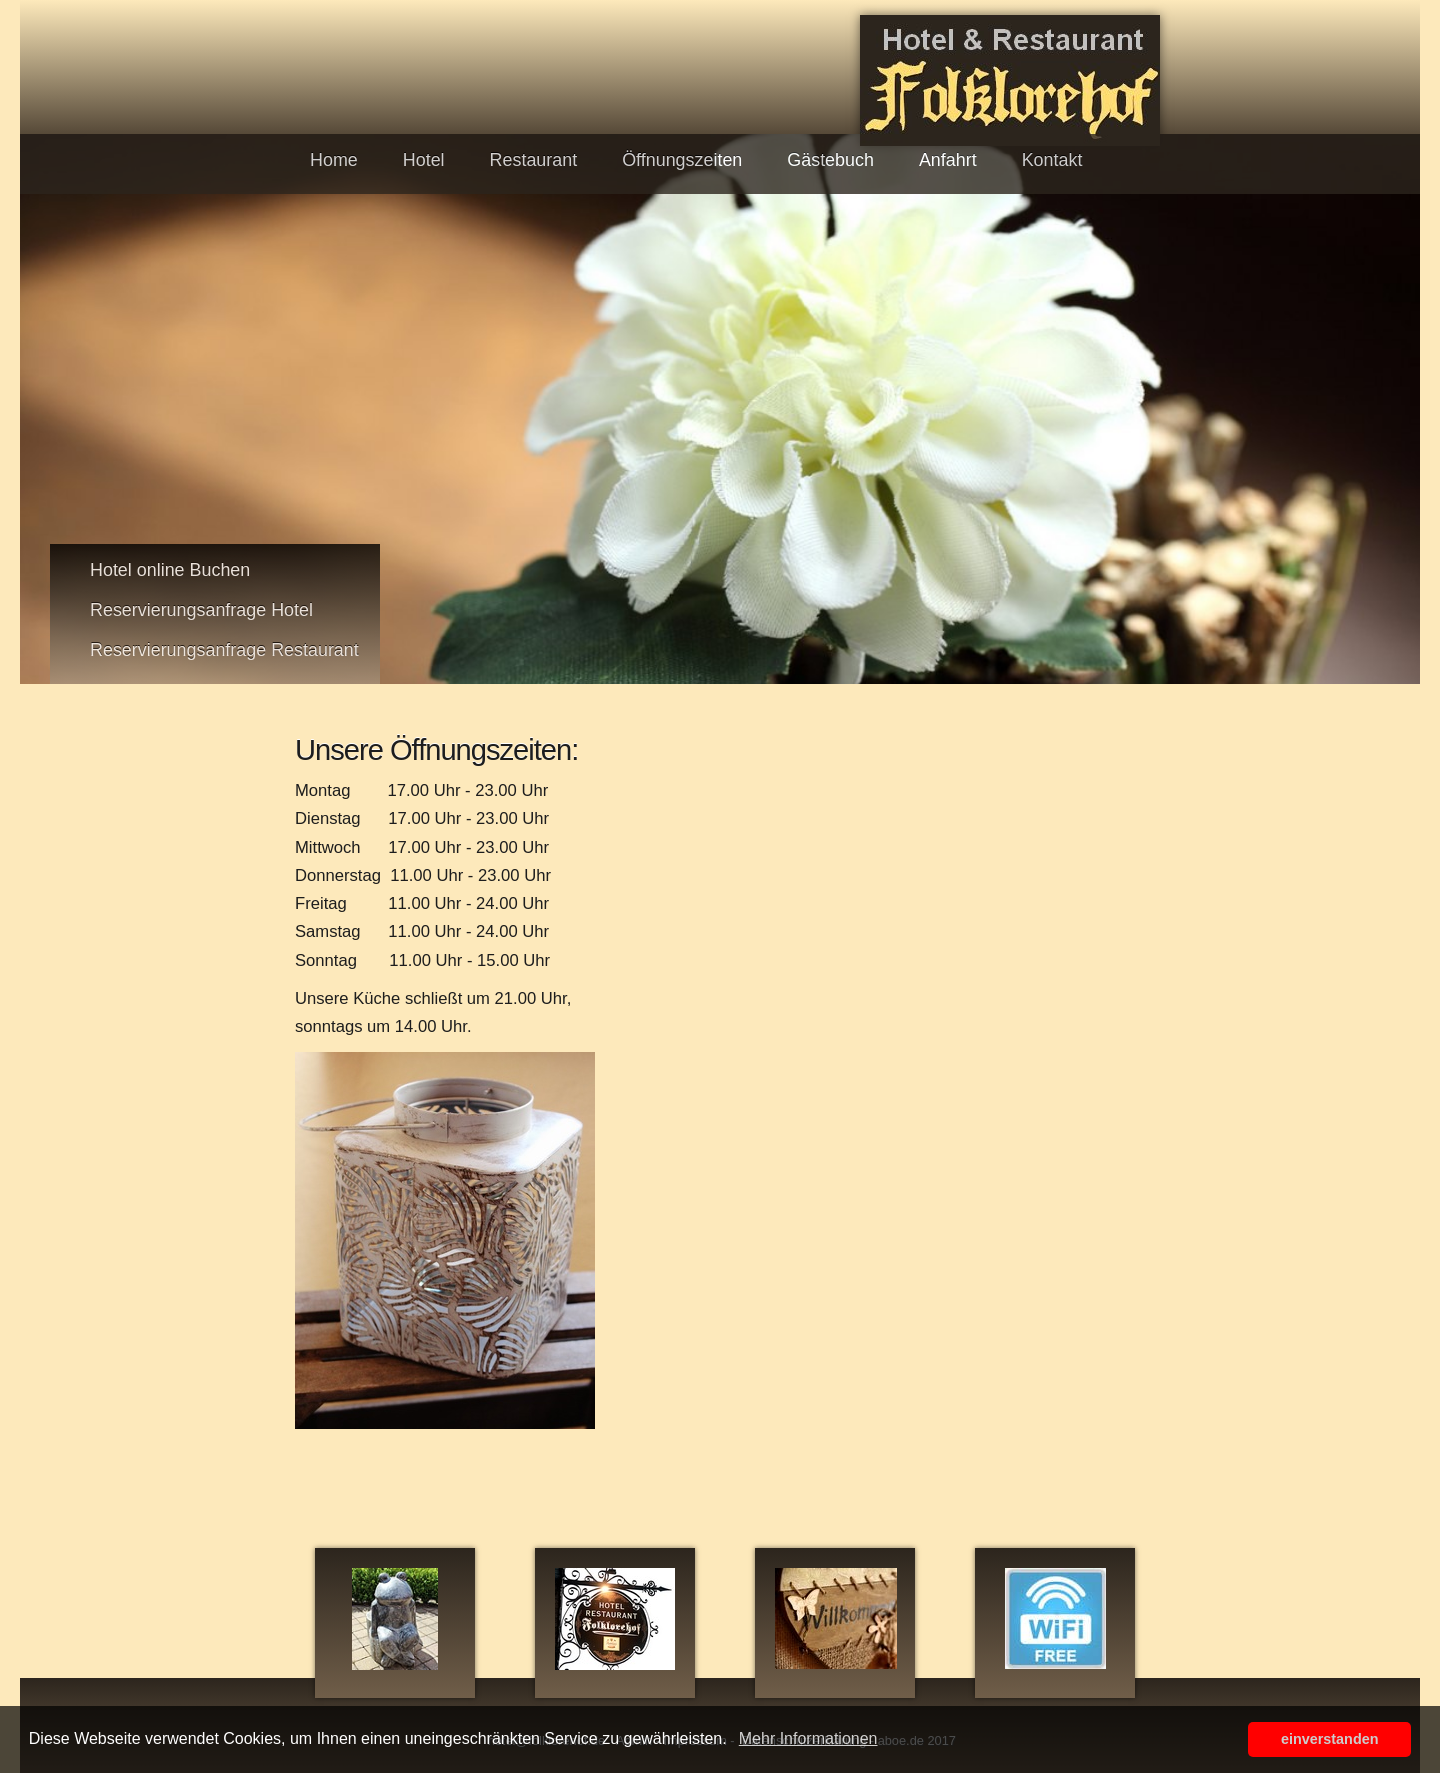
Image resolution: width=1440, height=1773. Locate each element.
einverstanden (1330, 1739)
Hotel (424, 160)
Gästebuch (830, 160)
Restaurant (534, 160)
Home (334, 160)
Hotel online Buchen (170, 570)
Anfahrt (948, 160)
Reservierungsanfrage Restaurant (224, 650)
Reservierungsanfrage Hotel (201, 610)
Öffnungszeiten (682, 160)
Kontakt (1052, 160)
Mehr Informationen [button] (808, 1738)
